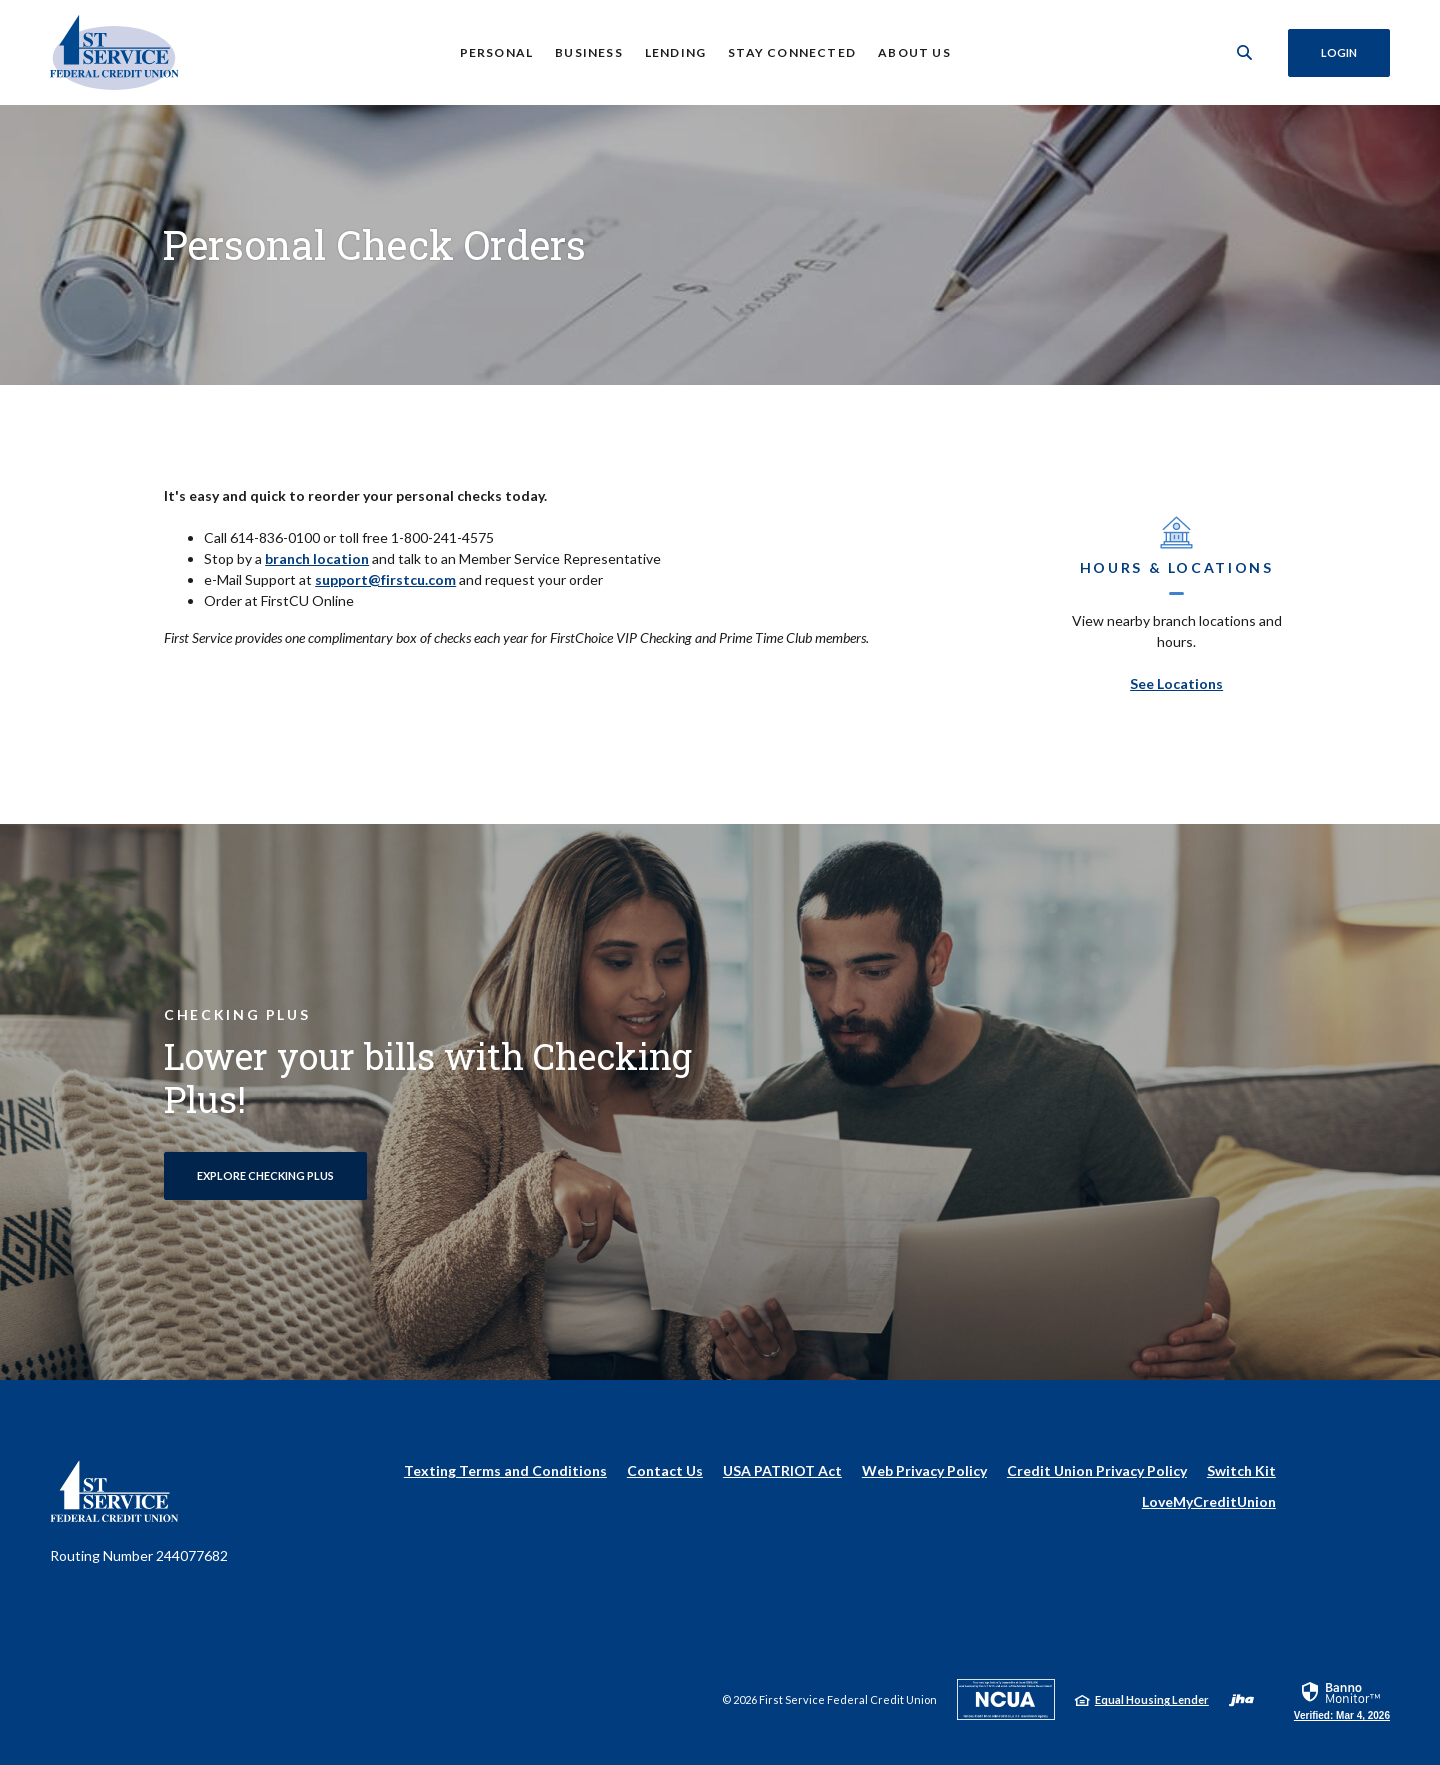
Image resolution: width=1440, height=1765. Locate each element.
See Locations (1176, 683)
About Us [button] (913, 52)
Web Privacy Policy (924, 1470)
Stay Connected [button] (792, 52)
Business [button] (588, 52)
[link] (1342, 1700)
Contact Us (665, 1470)
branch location (317, 558)
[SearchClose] (1244, 52)
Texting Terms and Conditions (505, 1470)
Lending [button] (674, 52)
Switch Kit (1241, 1470)
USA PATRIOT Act (782, 1470)
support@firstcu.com (385, 579)
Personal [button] (496, 52)
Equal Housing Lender (1152, 1699)
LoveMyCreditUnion (1209, 1501)
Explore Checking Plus (265, 1175)
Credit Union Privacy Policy (1097, 1470)
